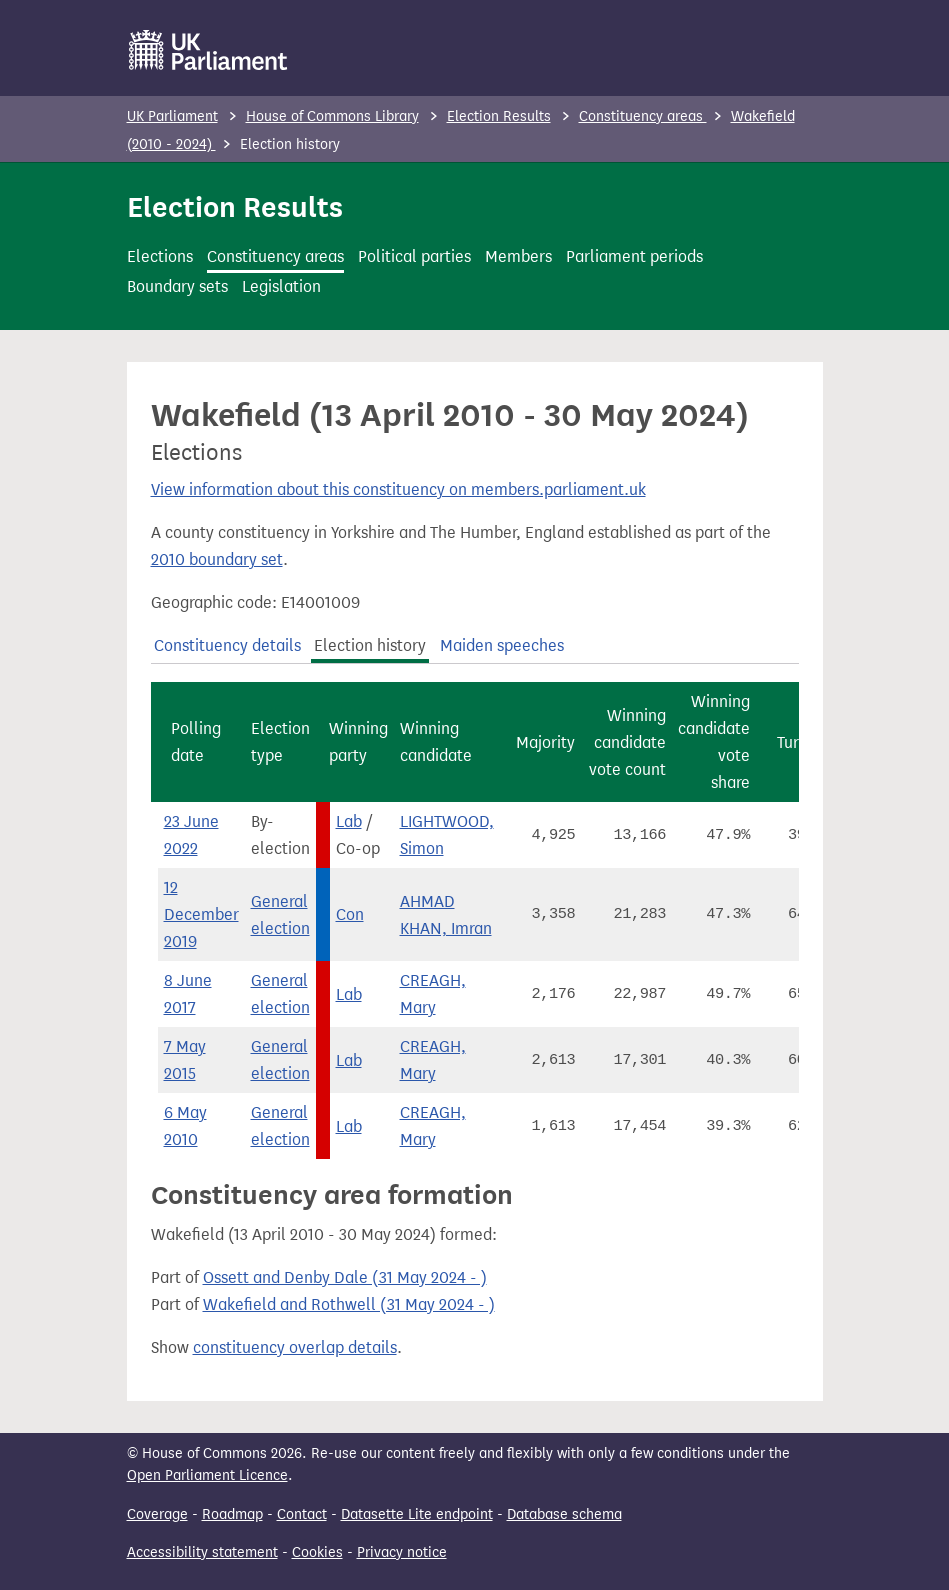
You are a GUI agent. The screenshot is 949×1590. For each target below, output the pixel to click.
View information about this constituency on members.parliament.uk (398, 489)
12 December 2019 (201, 914)
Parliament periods (634, 256)
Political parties (414, 256)
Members (518, 256)
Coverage (157, 1514)
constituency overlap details (295, 1347)
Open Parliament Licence (207, 1475)
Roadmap (232, 1514)
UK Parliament (172, 116)
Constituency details (227, 645)
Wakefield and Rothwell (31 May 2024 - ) (349, 1304)
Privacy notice (402, 1552)
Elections (160, 256)
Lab (349, 821)
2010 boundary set (217, 559)
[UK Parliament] (208, 50)
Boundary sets (177, 286)
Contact (302, 1514)
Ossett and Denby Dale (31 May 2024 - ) (345, 1277)
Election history (370, 645)
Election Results (499, 116)
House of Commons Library (332, 116)
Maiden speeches (502, 645)
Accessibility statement (202, 1552)
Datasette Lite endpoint (417, 1514)
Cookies (317, 1552)
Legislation (281, 286)
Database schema (564, 1514)
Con (350, 914)
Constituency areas (643, 116)
